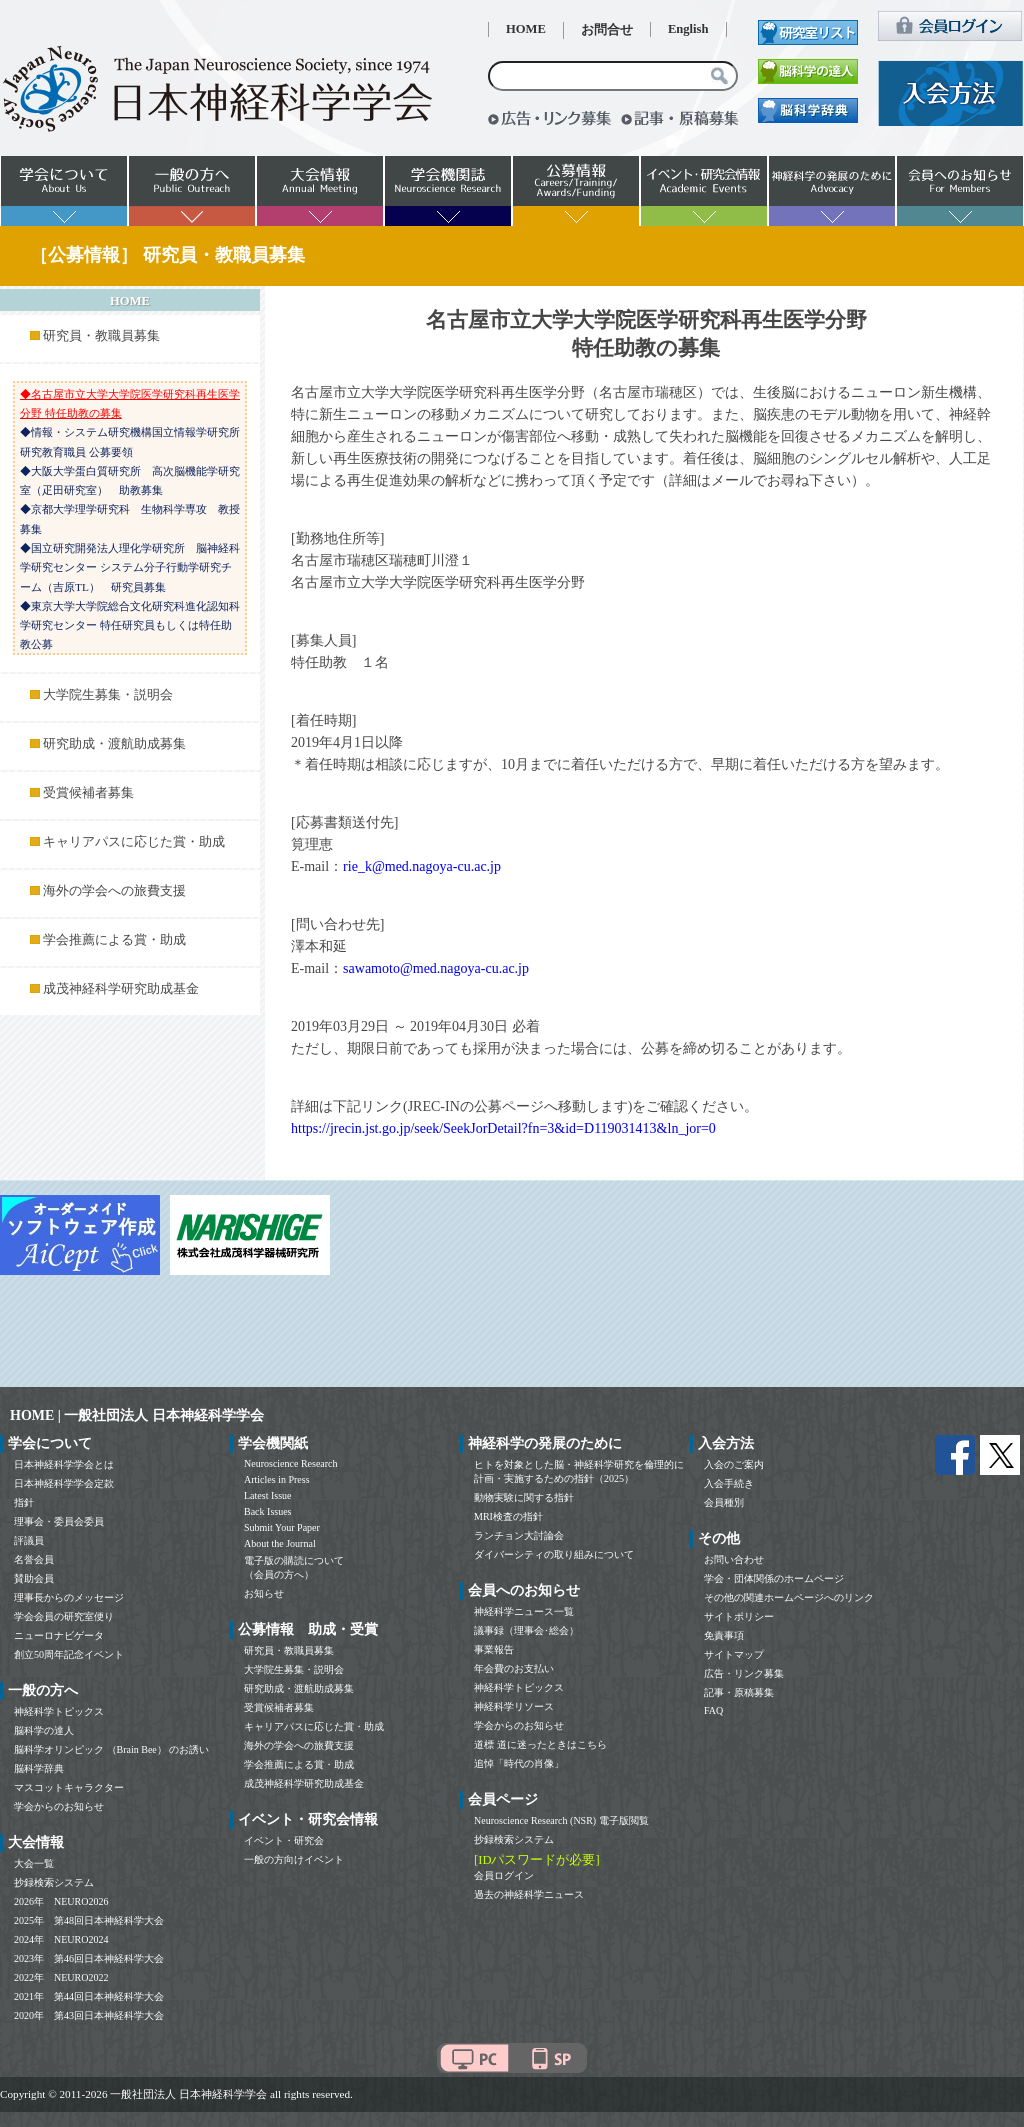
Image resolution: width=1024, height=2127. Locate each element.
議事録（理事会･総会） (526, 1630)
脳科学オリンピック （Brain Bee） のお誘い (111, 1749)
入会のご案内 (734, 1464)
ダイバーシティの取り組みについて (554, 1554)
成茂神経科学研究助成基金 (121, 989)
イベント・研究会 (284, 1840)
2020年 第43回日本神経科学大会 (89, 2015)
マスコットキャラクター (69, 1787)
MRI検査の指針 (508, 1516)
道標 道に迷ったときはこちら (540, 1744)
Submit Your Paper (282, 1527)
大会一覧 (34, 1863)
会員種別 (724, 1502)
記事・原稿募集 (739, 1692)
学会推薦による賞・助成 (114, 940)
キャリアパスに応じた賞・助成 (134, 842)
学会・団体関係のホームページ (774, 1578)
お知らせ (264, 1593)
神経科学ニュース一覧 (524, 1611)
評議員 (29, 1540)
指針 (24, 1502)
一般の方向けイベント (294, 1859)
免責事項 (724, 1635)
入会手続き (729, 1483)
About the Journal (280, 1543)
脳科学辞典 (39, 1768)
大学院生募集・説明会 (108, 695)
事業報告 (494, 1649)
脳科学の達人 (44, 1730)
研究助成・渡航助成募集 (114, 744)
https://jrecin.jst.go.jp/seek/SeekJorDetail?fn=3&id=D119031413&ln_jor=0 (503, 1128)
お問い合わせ (734, 1559)
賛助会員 (34, 1578)
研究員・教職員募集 (101, 336)
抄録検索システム (54, 1882)
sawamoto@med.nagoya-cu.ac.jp (436, 968)
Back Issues (268, 1511)
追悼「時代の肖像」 (519, 1763)
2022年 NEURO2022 (61, 1977)
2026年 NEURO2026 (61, 1901)
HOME (526, 29)
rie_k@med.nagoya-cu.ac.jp (422, 866)
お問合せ (607, 30)
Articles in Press (277, 1479)
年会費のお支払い (514, 1668)
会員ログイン (504, 1875)
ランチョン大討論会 (519, 1535)
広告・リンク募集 (744, 1673)
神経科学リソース (514, 1706)
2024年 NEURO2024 (61, 1939)
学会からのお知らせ (59, 1806)
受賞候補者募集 (88, 793)
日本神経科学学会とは (64, 1464)
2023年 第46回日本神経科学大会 (89, 1958)
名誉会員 (34, 1559)
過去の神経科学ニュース (529, 1894)
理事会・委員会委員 (59, 1521)
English (688, 29)
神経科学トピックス (59, 1711)
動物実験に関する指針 (524, 1497)
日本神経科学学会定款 (64, 1483)
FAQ (713, 1710)
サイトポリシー (739, 1616)
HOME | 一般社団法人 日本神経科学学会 (137, 1415)
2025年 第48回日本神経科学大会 (89, 1920)
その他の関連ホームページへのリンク (789, 1597)
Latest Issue (268, 1495)
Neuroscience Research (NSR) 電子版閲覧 (561, 1820)
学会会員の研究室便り (64, 1616)
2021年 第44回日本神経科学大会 (89, 1996)
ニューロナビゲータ (59, 1635)
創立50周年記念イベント (69, 1654)
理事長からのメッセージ (69, 1597)
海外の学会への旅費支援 (114, 891)
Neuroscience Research (291, 1463)
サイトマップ (734, 1654)
